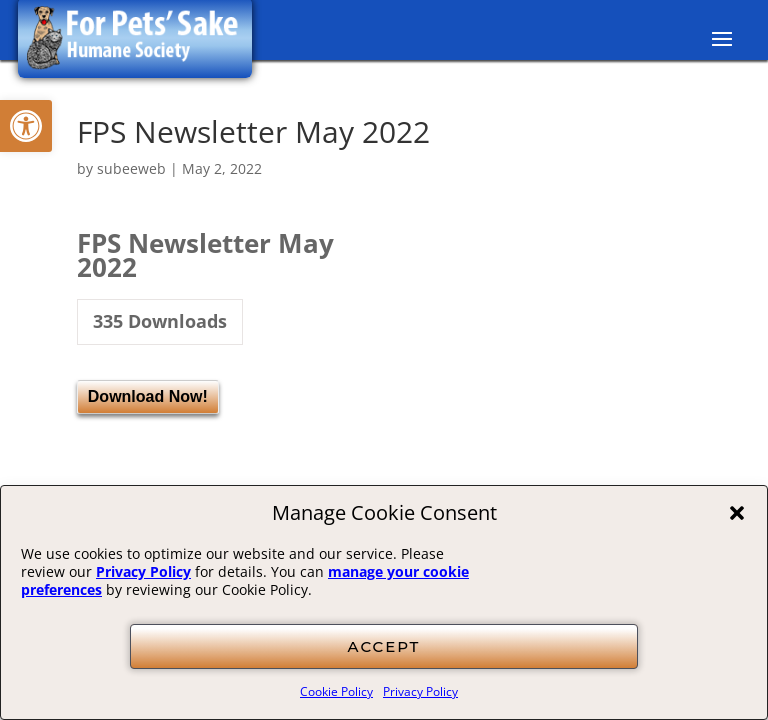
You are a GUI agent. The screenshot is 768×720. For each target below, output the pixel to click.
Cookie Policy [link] (336, 691)
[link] (26, 126)
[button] (737, 513)
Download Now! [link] (148, 396)
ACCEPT (384, 646)
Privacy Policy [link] (143, 571)
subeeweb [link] (131, 168)
